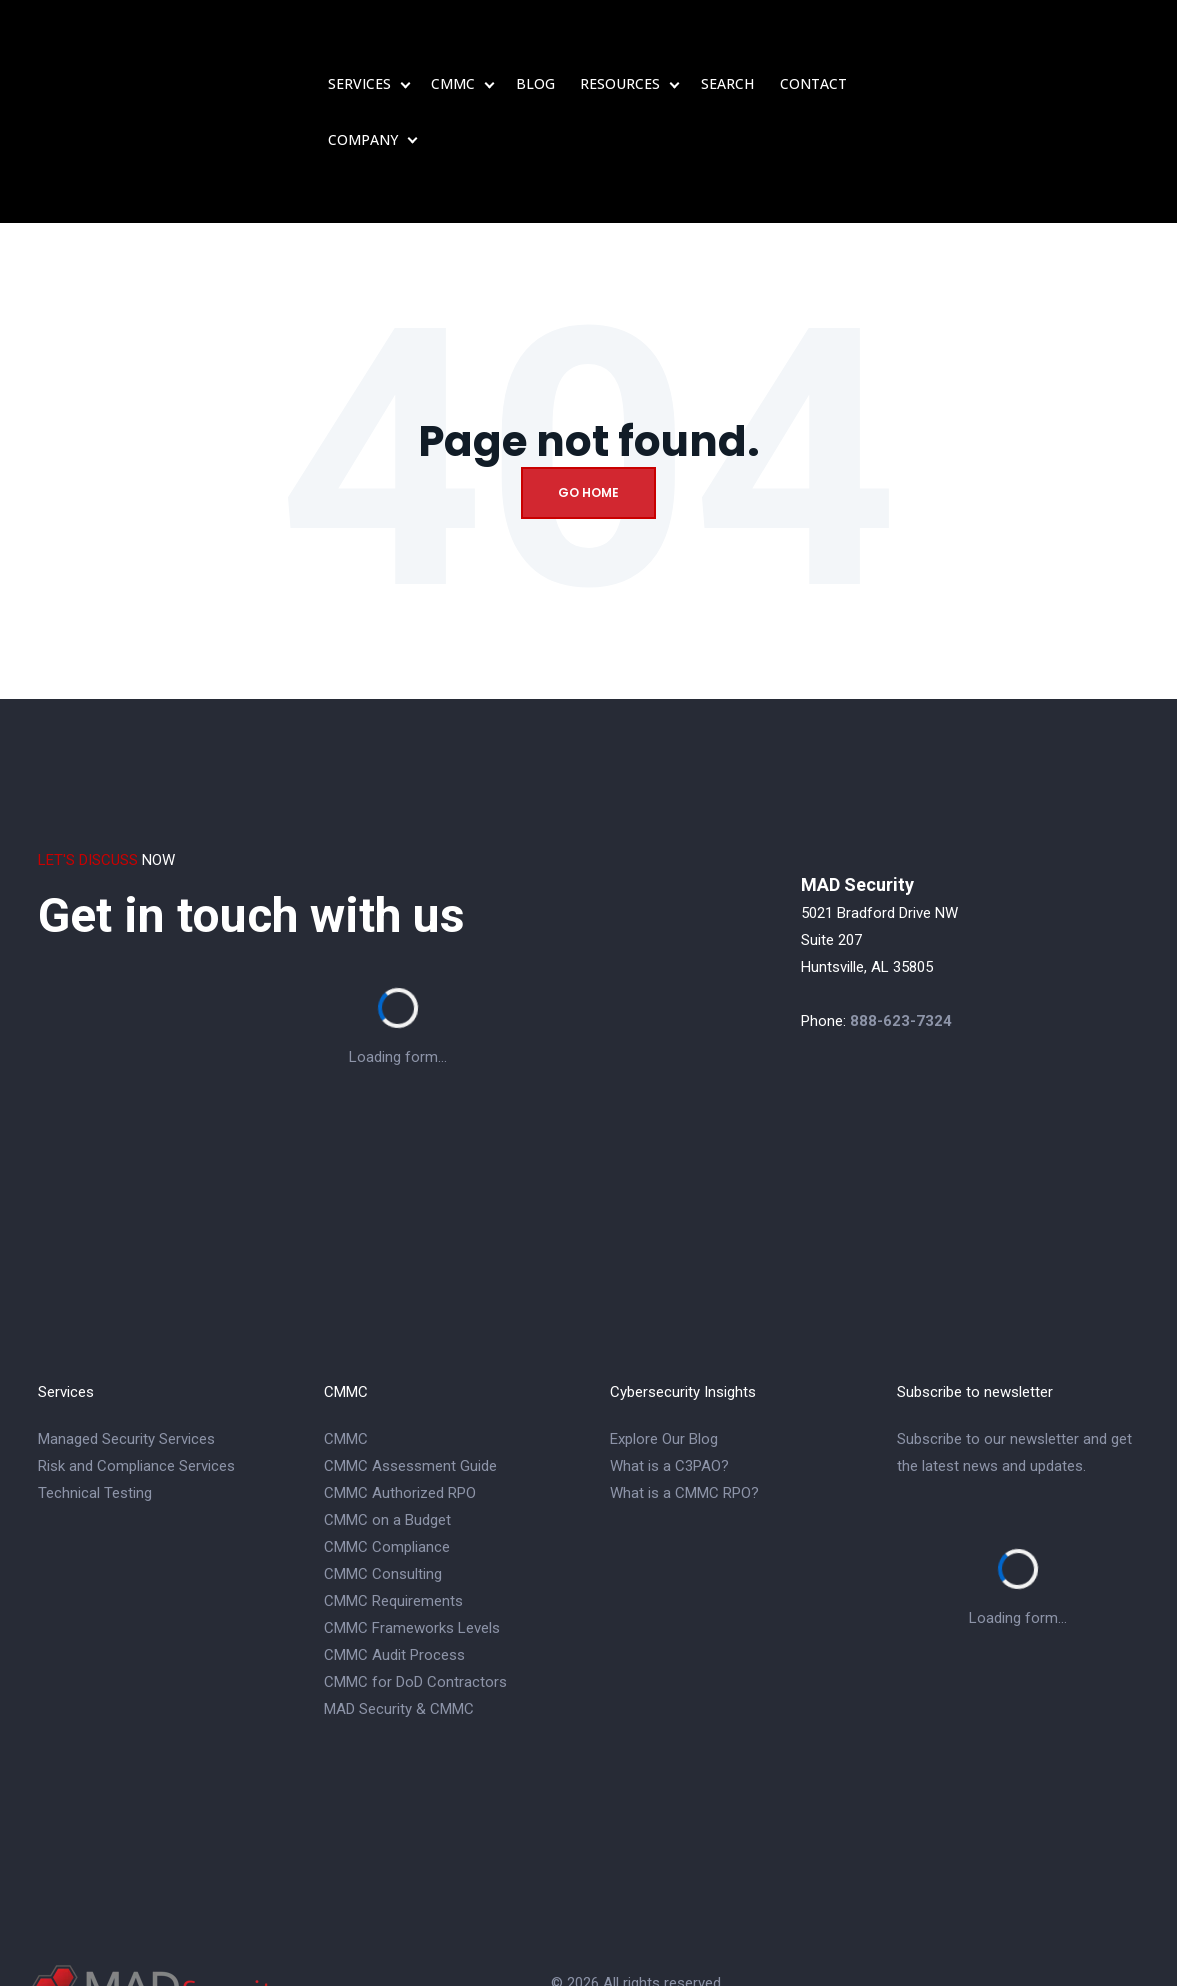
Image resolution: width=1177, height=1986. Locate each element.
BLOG (535, 39)
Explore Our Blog (664, 1351)
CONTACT (813, 39)
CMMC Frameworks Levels (412, 1540)
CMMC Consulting (383, 1486)
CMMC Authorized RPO (400, 1405)
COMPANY (363, 95)
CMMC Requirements (393, 1513)
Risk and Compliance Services (136, 1378)
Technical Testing (95, 1405)
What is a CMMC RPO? (684, 1405)
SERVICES (359, 39)
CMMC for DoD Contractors (415, 1594)
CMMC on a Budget (387, 1432)
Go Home (588, 404)
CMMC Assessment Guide (410, 1378)
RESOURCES (620, 39)
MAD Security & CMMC (399, 1621)
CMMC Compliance (387, 1459)
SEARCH (727, 39)
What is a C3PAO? (669, 1378)
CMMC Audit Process (394, 1567)
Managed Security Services (126, 1351)
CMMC (453, 39)
